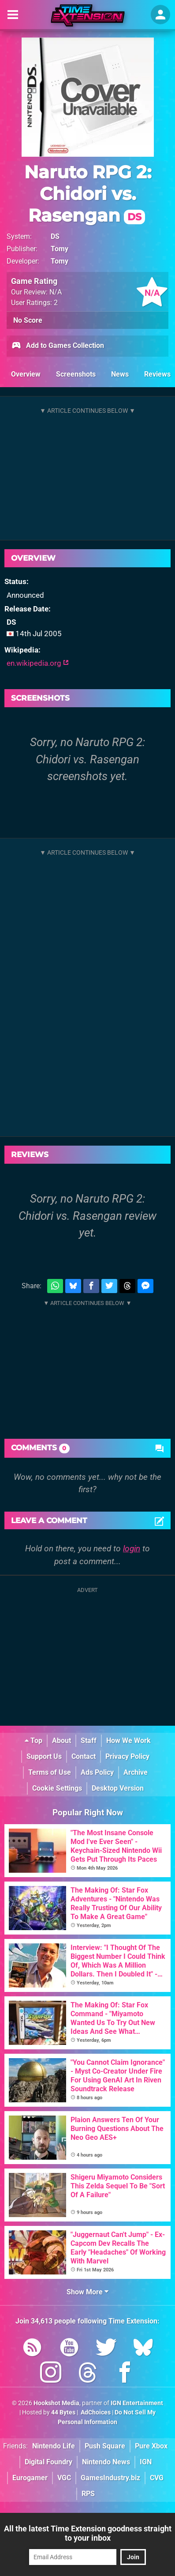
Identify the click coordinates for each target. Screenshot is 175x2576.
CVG (157, 2478)
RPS (88, 2493)
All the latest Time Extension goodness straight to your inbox (87, 2533)
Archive (135, 1772)
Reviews (157, 374)
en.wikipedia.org (38, 663)
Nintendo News (106, 2462)
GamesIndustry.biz (110, 2478)
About (61, 1740)
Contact (83, 1756)
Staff (89, 1740)
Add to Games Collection (57, 346)
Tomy (59, 249)
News (120, 374)
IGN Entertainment (137, 2403)
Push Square (105, 2446)
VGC (64, 2478)
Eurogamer (30, 2478)
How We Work (128, 1740)
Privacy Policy (127, 1756)
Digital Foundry (48, 2462)
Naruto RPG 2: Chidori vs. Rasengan (87, 193)
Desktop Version (118, 1788)
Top (33, 1740)
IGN (146, 2462)
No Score (27, 320)
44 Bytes (63, 2412)
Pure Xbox (151, 2446)
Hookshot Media (56, 2403)
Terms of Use (49, 1772)
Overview (26, 374)
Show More (87, 2292)
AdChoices (95, 2412)
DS (55, 236)
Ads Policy (97, 1772)
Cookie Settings (57, 1788)
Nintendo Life (53, 2446)
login (131, 1548)
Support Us (44, 1756)
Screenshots (76, 374)
